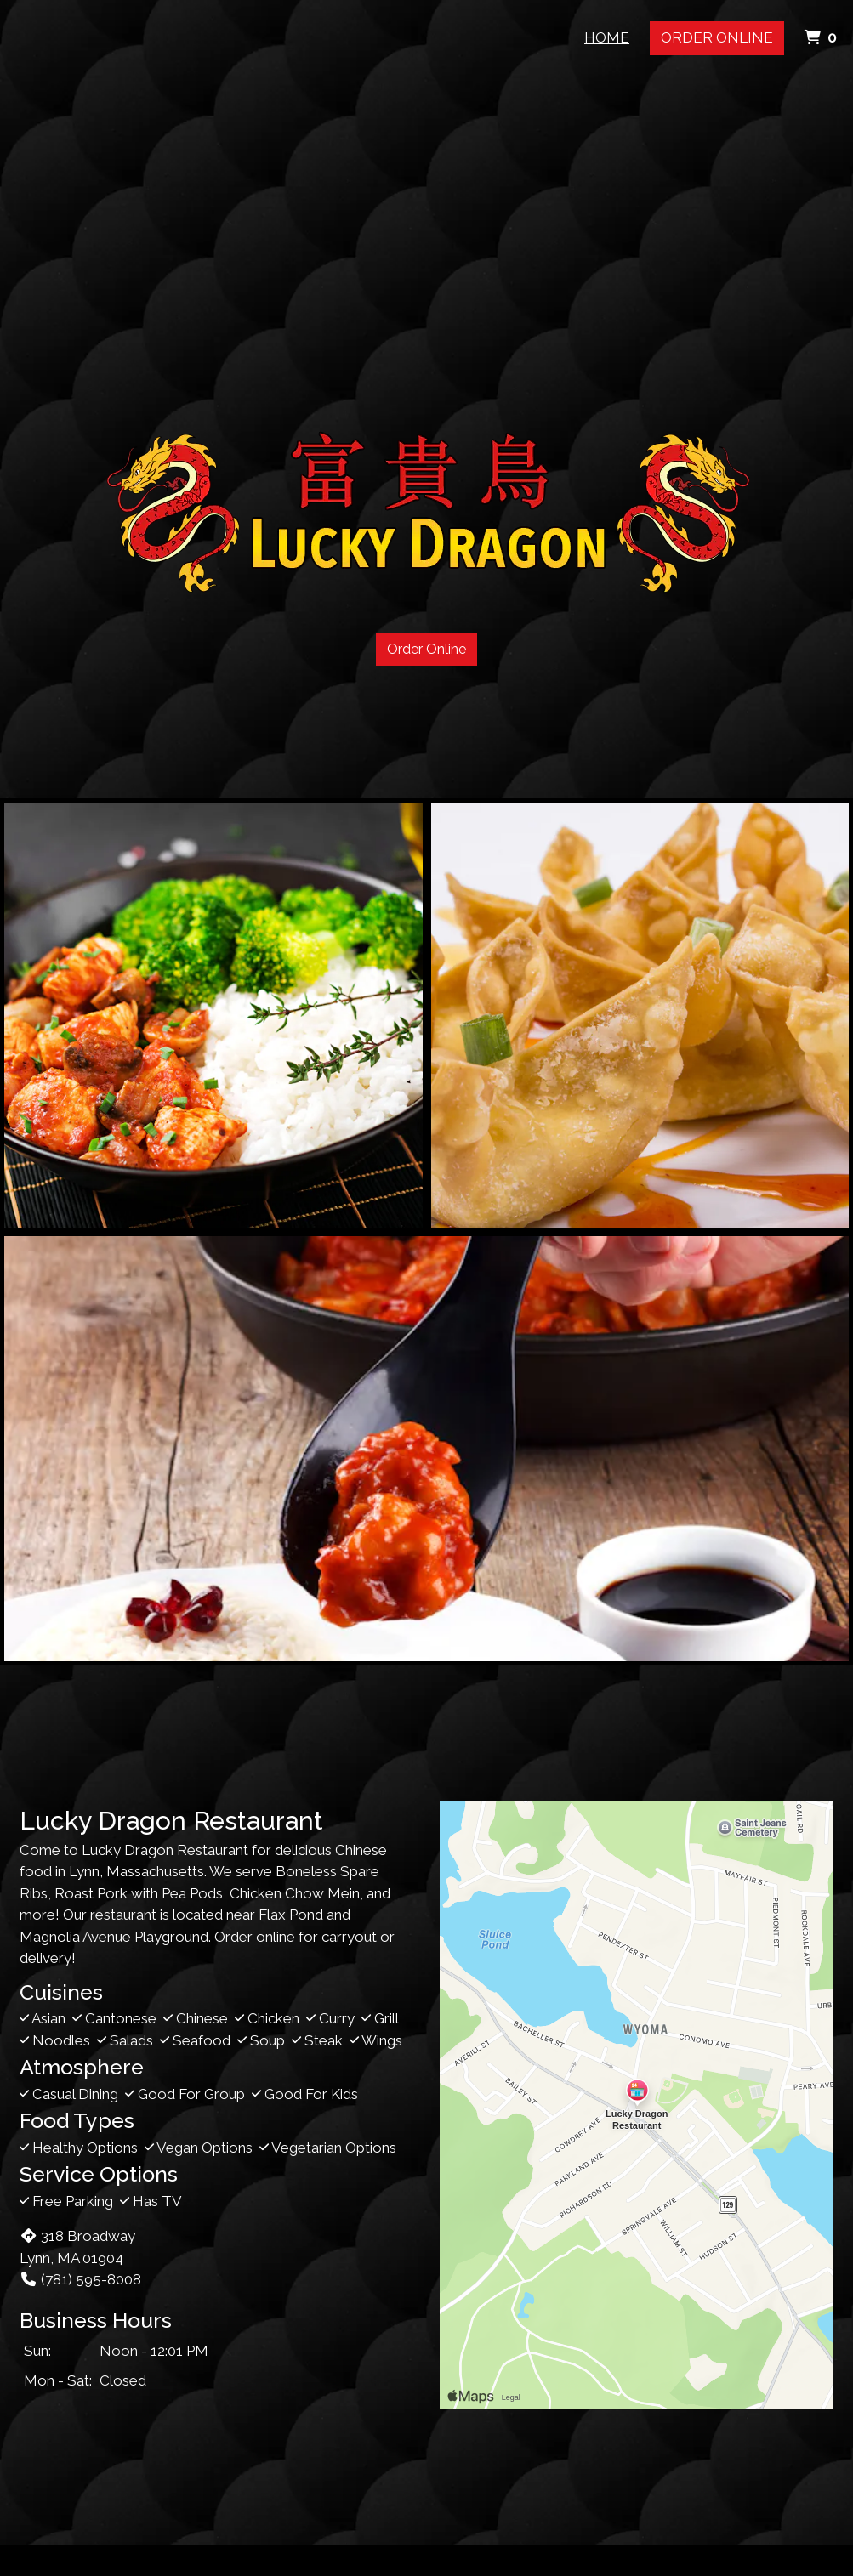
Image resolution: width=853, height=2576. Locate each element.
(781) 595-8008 (80, 2279)
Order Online (717, 37)
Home (606, 37)
